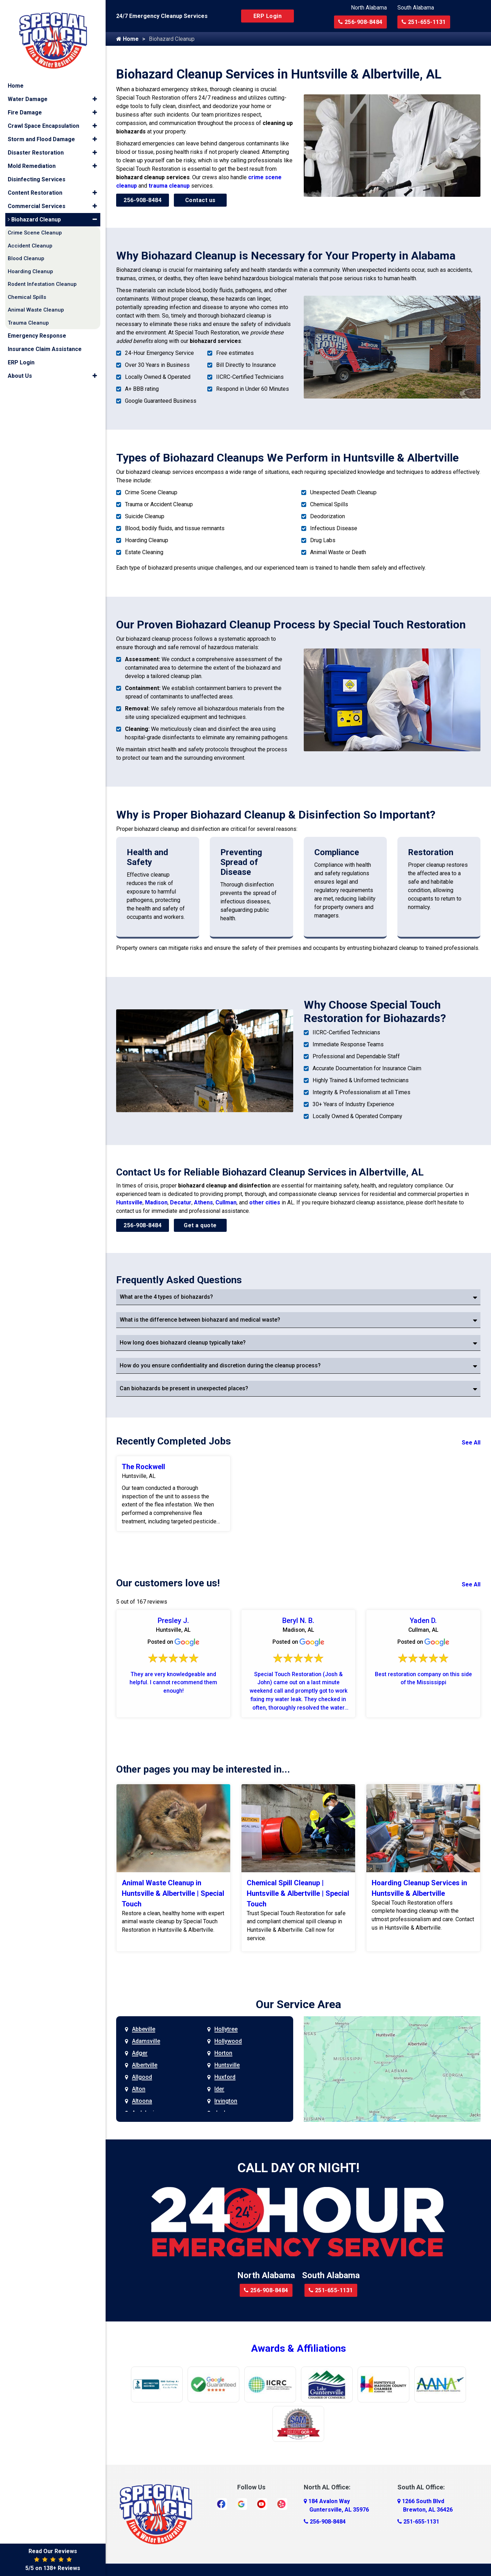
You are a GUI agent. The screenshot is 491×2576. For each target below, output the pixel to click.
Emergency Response (37, 332)
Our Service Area (298, 2005)
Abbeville (143, 2030)
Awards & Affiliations (298, 2349)
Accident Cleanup (30, 242)
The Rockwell (143, 1466)
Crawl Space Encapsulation (43, 122)
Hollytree (226, 2030)
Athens (203, 1202)
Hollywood (228, 2042)
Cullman (226, 1202)
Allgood (142, 2078)
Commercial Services (36, 202)
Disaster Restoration (36, 149)
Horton (223, 2054)
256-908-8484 (360, 22)
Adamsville (146, 2042)
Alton (138, 2090)
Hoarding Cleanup (30, 268)
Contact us (200, 200)
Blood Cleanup (26, 255)
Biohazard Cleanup (34, 216)
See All (471, 1442)
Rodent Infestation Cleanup (42, 280)
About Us (20, 372)
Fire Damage (25, 109)
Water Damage (28, 95)
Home (127, 39)
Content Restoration (35, 189)
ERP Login (267, 16)
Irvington (225, 2102)
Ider (219, 2090)
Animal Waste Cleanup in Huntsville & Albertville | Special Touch (173, 1894)
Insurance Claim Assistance (45, 345)
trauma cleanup (169, 185)
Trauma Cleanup (28, 319)
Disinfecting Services (36, 176)
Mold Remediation (32, 162)
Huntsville (129, 1202)
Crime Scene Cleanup (35, 229)
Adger (139, 2054)
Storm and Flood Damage (41, 135)
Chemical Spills (27, 293)
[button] (94, 95)
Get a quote (200, 1225)
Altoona (142, 2102)
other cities (264, 1202)
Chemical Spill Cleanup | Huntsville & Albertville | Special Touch (298, 1894)
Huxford (224, 2078)
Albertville (144, 2066)
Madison (156, 1202)
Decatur (180, 1202)
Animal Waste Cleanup (36, 306)
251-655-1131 (424, 22)
